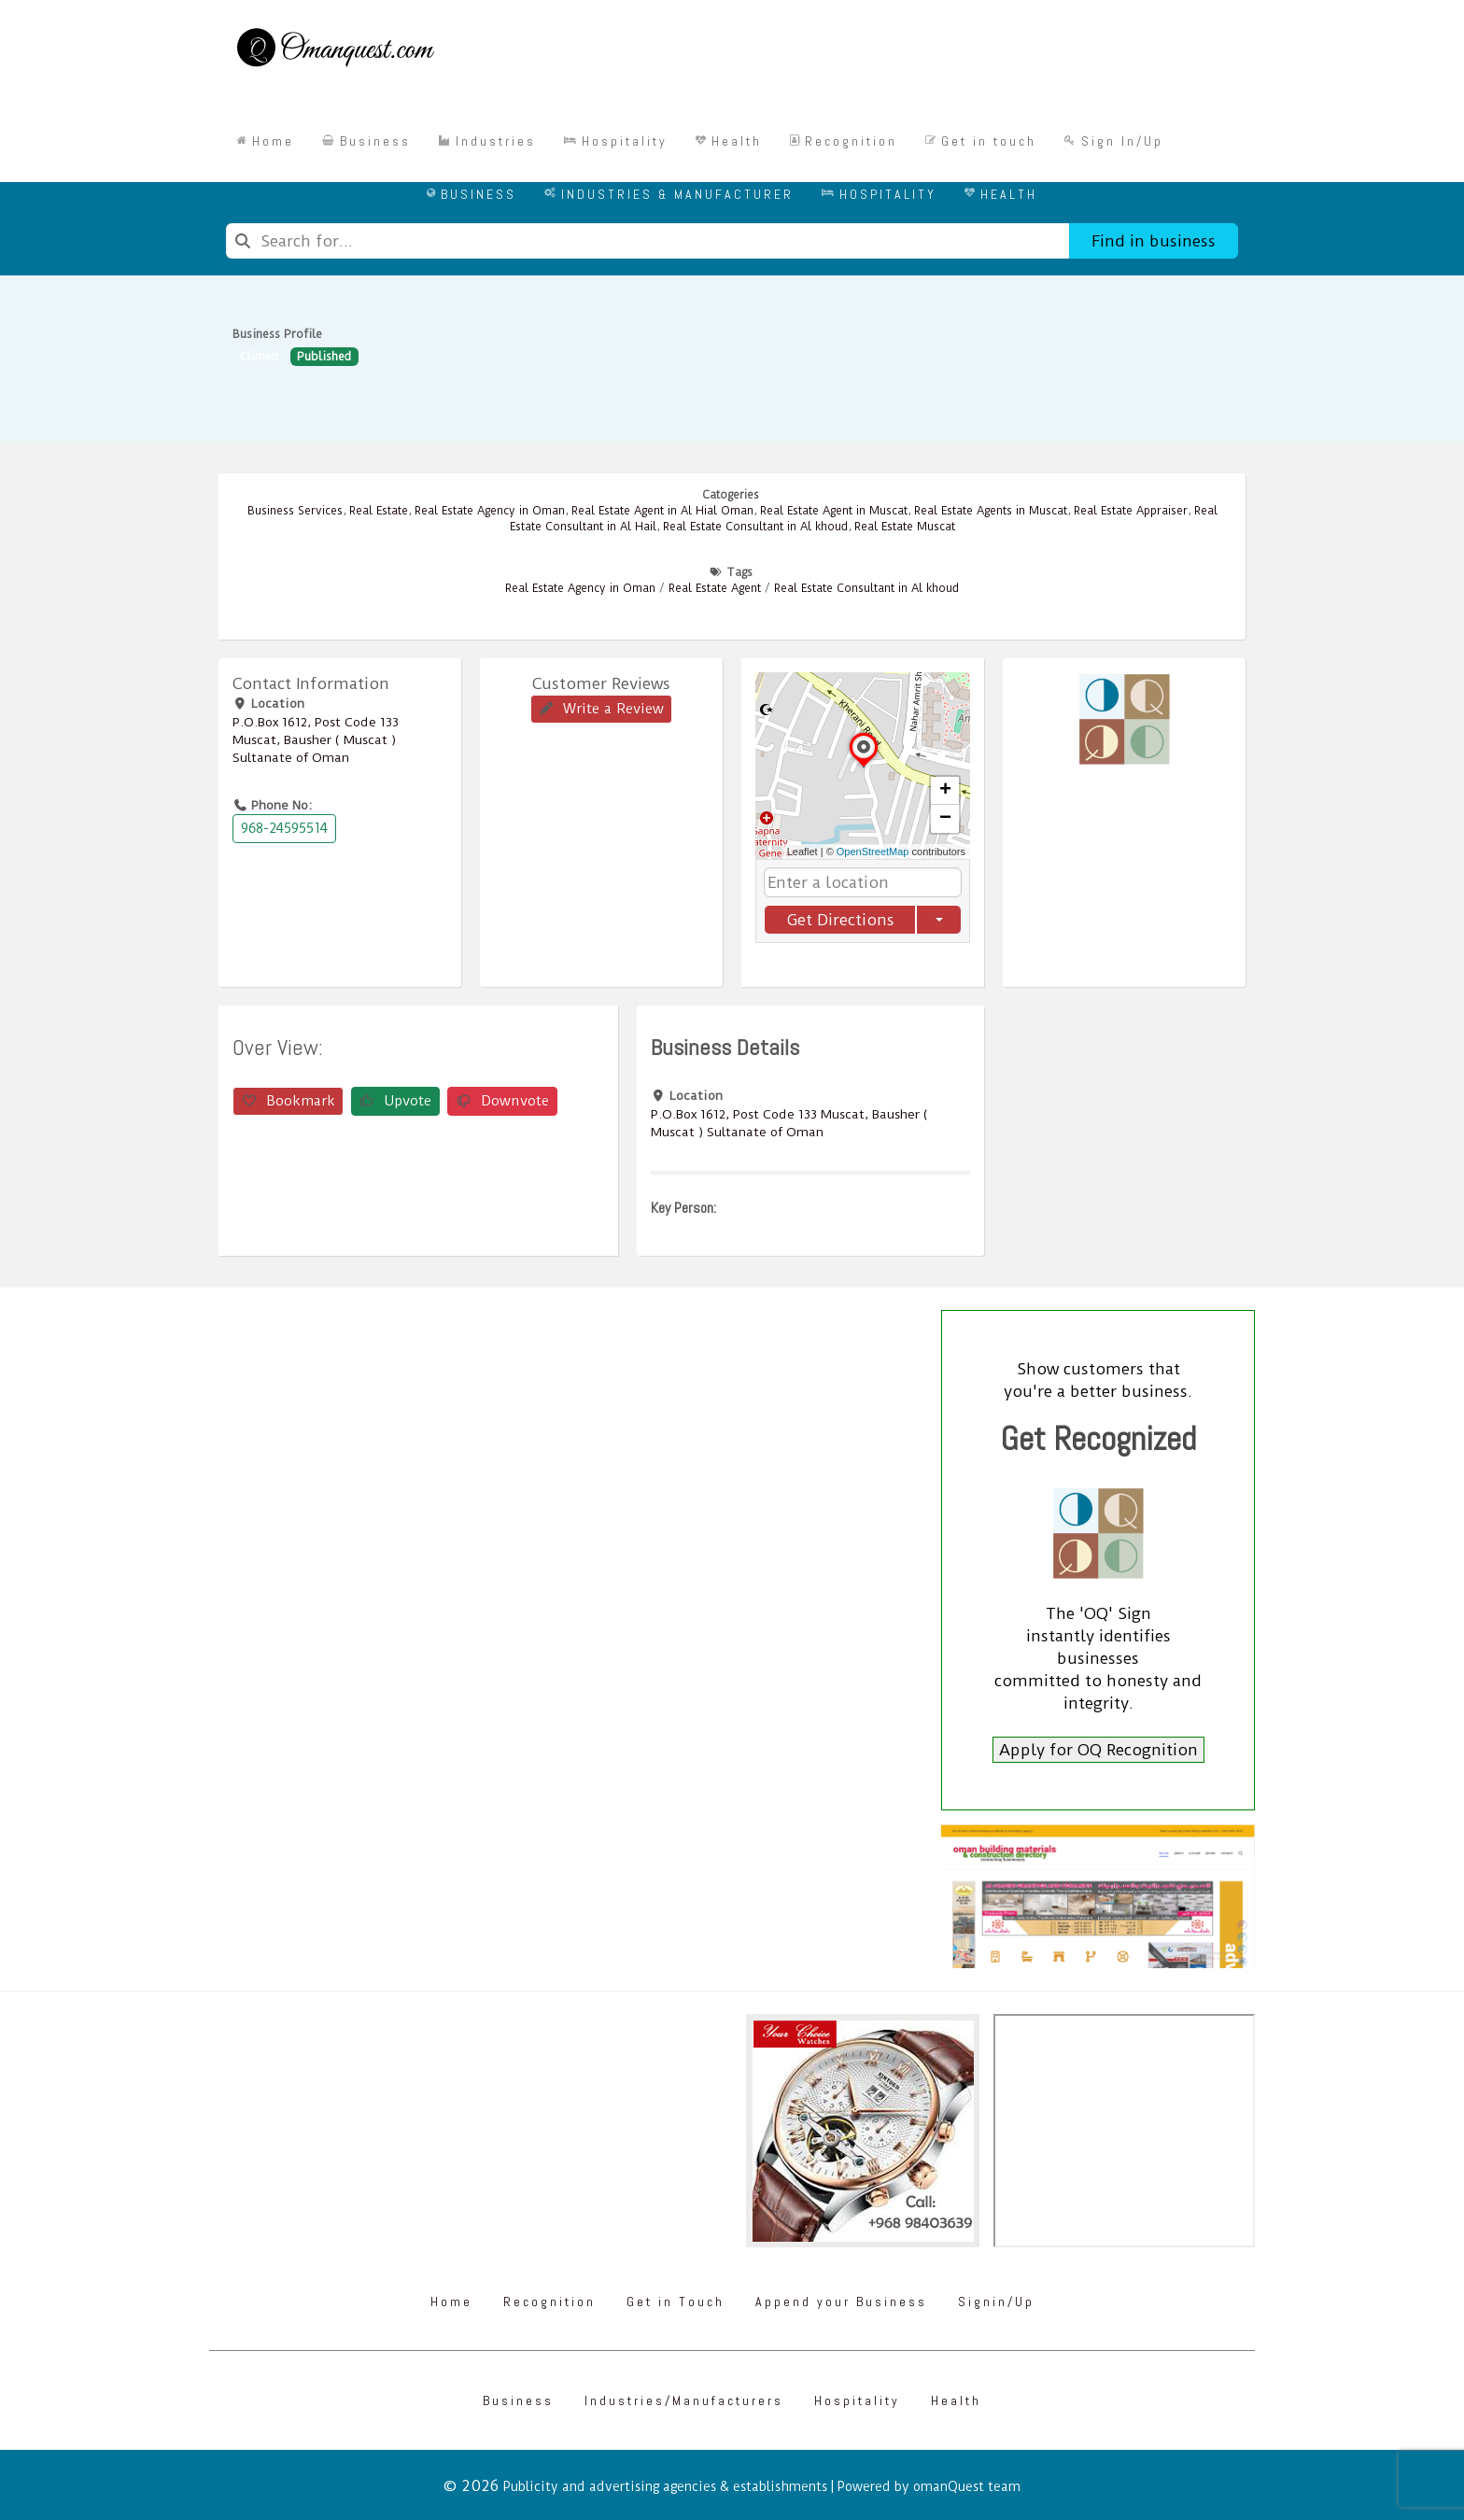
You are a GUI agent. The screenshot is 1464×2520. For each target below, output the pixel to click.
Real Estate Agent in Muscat (834, 510)
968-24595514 (284, 828)
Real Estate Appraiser (1131, 510)
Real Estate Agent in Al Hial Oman (662, 510)
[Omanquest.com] (334, 50)
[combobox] (647, 241)
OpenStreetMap (873, 851)
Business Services (295, 510)
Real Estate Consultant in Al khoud (755, 526)
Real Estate (378, 510)
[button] (864, 766)
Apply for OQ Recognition (1098, 1749)
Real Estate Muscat (904, 526)
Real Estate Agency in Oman (490, 510)
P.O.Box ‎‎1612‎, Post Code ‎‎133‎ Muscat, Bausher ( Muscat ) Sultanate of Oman (315, 739)
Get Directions (840, 919)
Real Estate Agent (715, 588)
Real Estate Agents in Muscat (990, 510)
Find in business (1153, 241)
